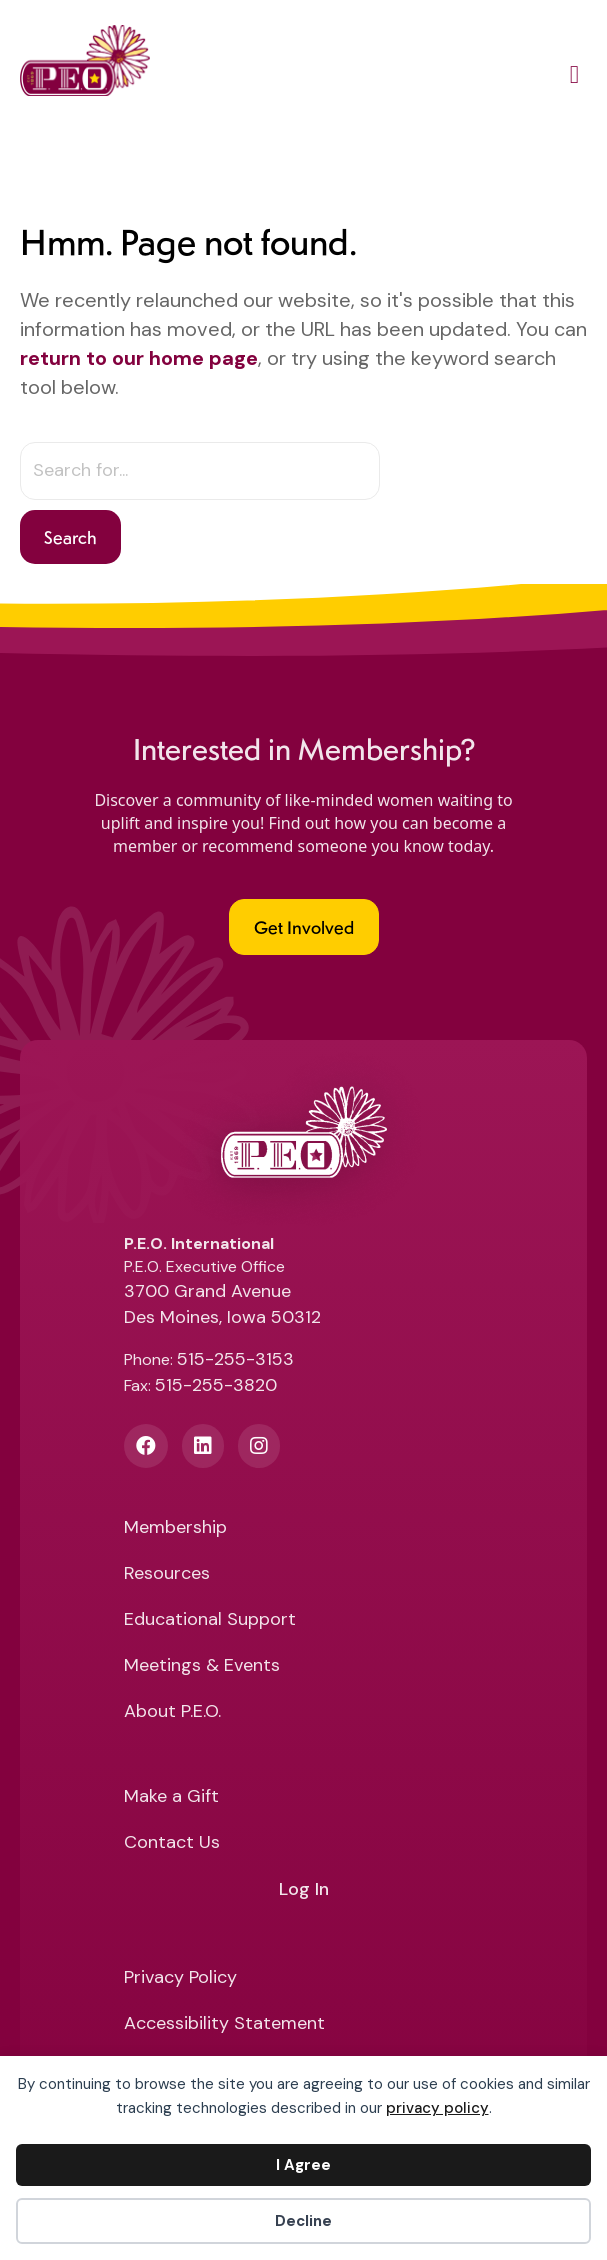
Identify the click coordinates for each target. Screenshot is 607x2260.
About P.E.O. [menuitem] (172, 1712)
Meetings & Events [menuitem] (202, 1666)
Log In (304, 1890)
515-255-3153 (235, 1359)
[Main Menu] (574, 78)
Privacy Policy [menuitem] (180, 1978)
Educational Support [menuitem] (210, 1620)
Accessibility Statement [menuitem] (224, 2024)
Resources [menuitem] (167, 1574)
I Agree (303, 2165)
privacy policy (437, 2108)
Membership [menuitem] (175, 1528)
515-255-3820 (216, 1385)
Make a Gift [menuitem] (171, 1797)
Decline (303, 2221)
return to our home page (139, 358)
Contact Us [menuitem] (172, 1843)
